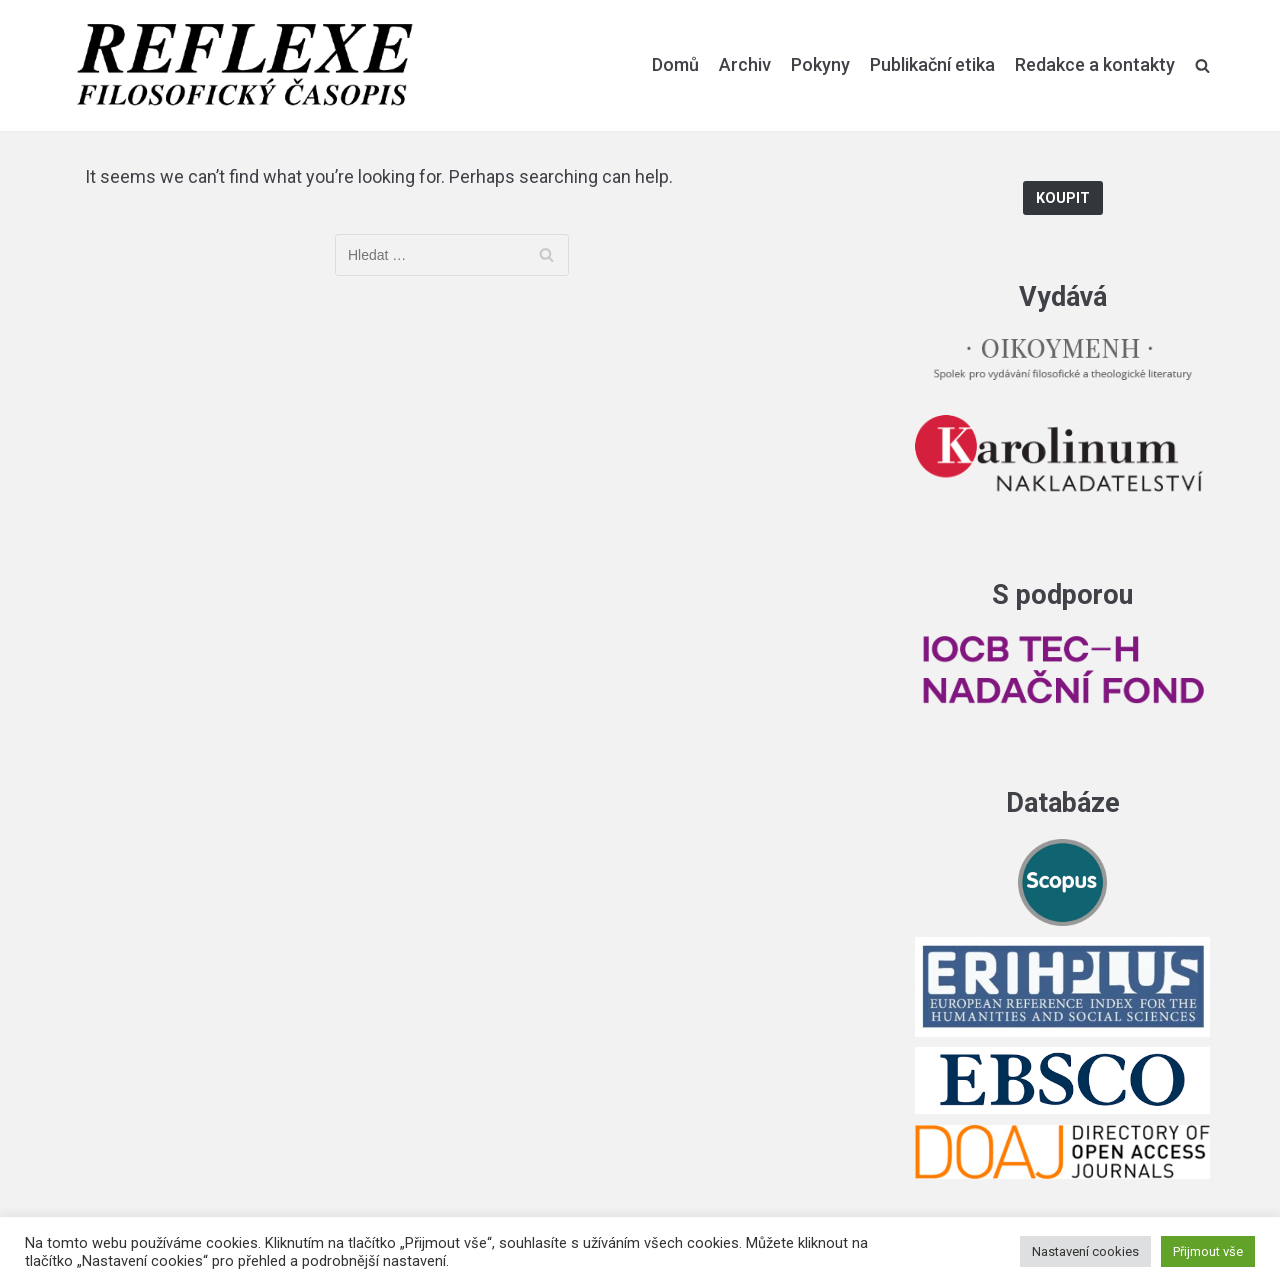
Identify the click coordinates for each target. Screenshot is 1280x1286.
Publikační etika (932, 64)
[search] (1202, 65)
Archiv (745, 64)
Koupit (1063, 198)
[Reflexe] (245, 65)
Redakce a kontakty (1095, 64)
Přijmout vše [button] (1208, 1251)
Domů (675, 64)
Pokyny (820, 64)
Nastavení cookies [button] (1085, 1251)
